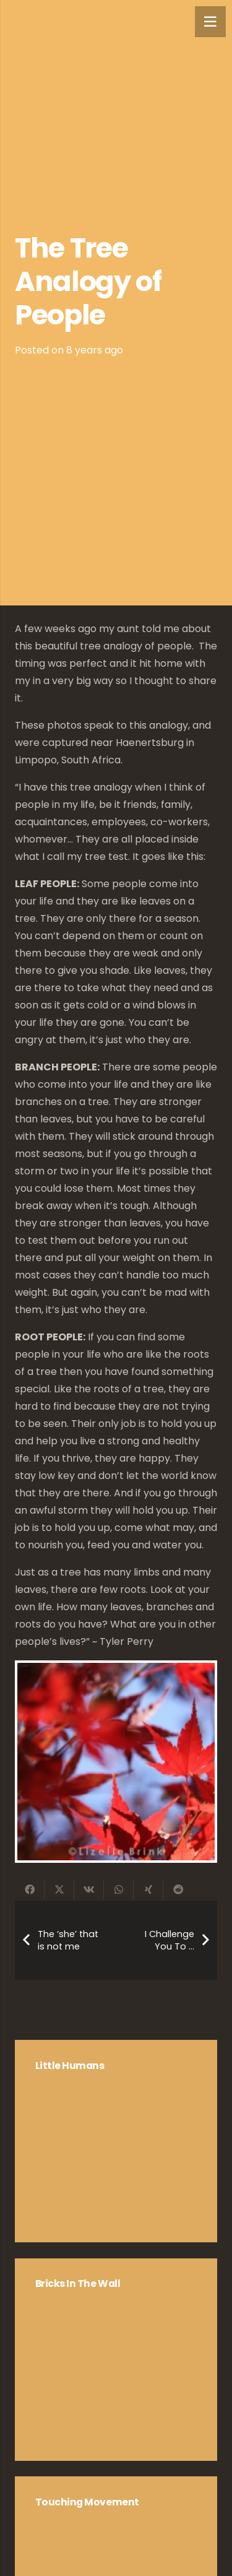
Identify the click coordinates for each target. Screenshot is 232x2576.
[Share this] (30, 1889)
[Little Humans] (116, 2141)
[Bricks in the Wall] (116, 2359)
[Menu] (210, 21)
